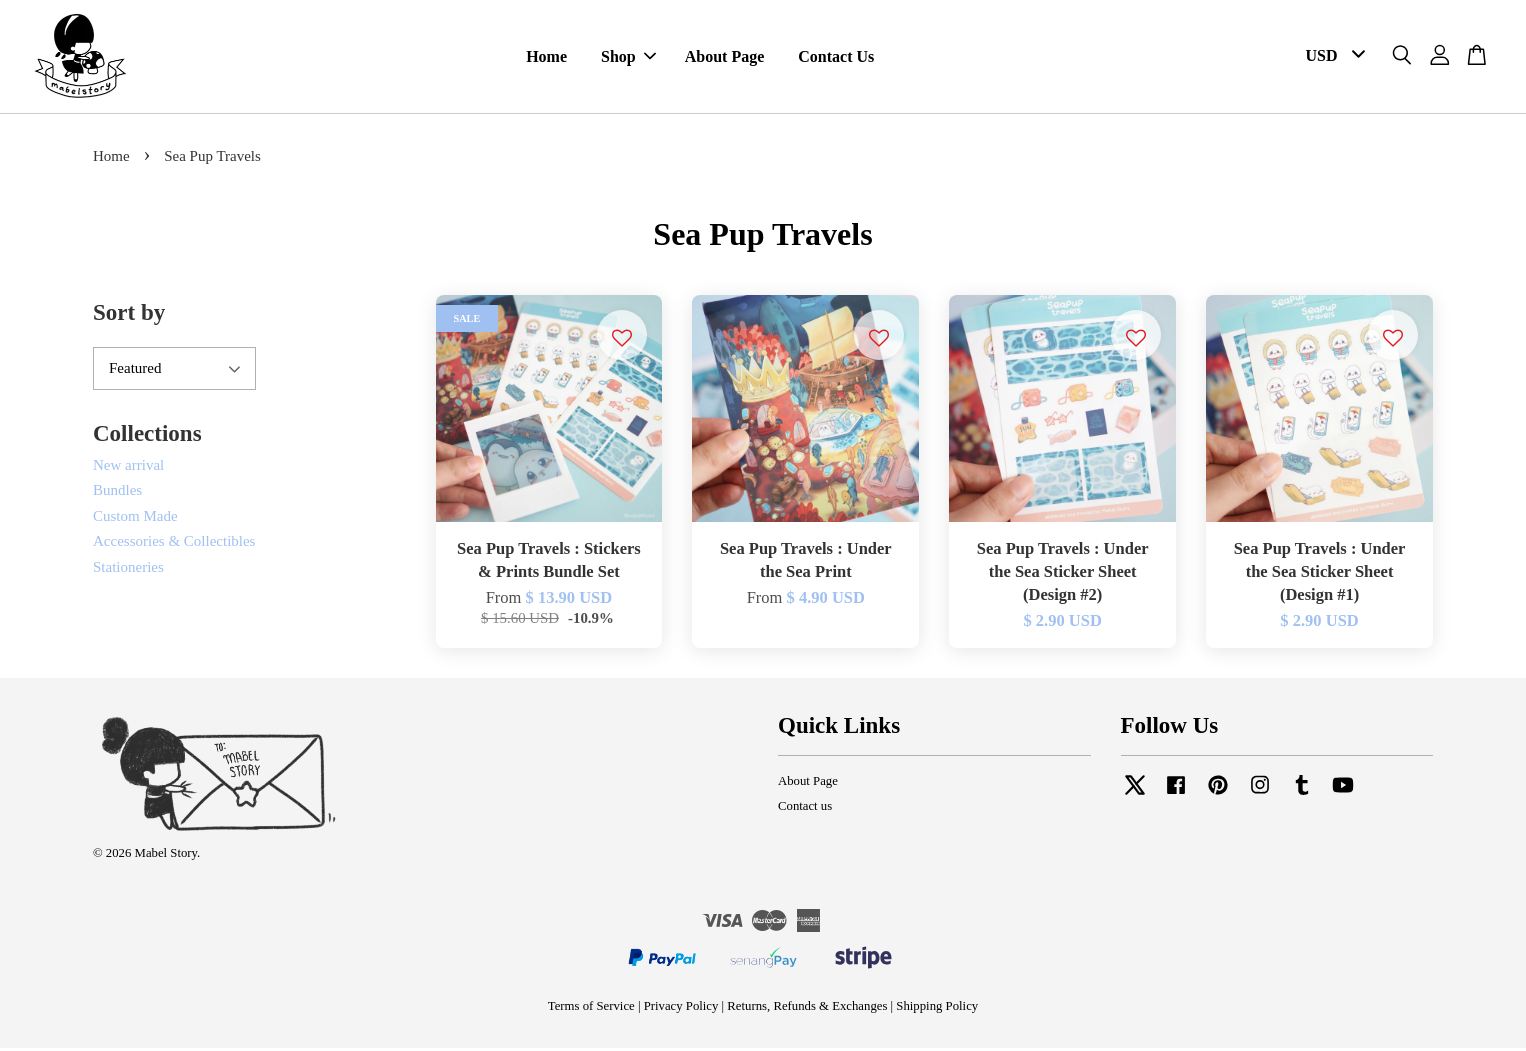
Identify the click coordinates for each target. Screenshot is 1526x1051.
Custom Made (135, 519)
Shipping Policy (937, 1010)
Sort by (129, 315)
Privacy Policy (681, 1010)
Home (546, 58)
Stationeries (128, 570)
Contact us (805, 809)
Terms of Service (591, 1010)
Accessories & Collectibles (174, 544)
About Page (725, 58)
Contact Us (836, 58)
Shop (628, 58)
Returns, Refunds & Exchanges (807, 1010)
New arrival (128, 468)
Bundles (117, 493)
